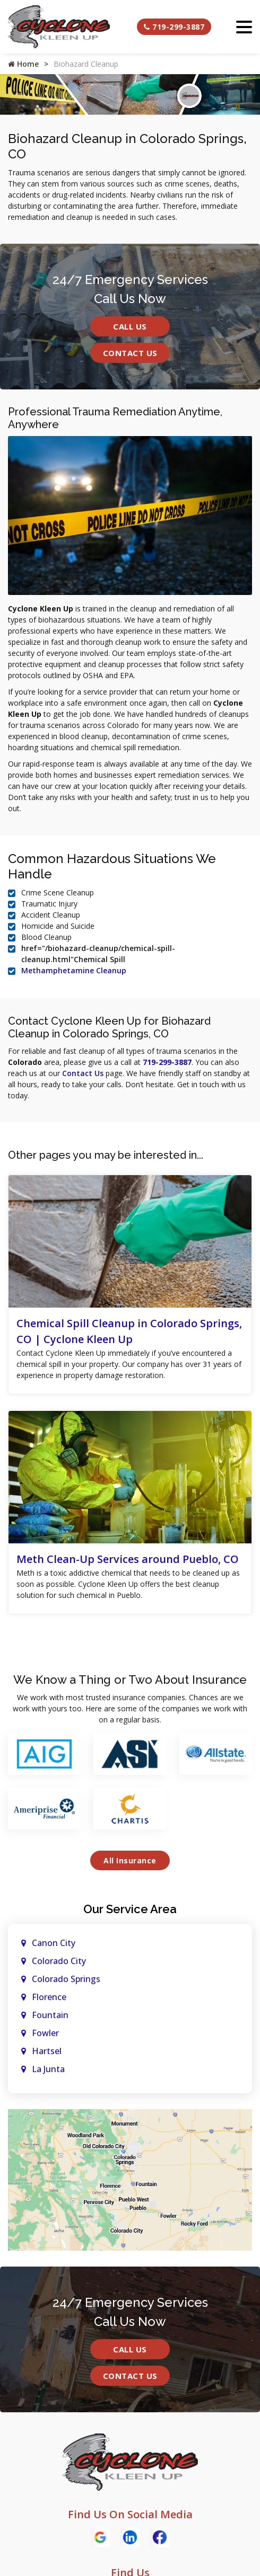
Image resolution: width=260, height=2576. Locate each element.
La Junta (48, 2069)
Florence (49, 1997)
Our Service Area (130, 1909)
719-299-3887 (174, 27)
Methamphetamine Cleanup (73, 970)
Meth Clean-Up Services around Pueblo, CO (127, 1559)
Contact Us (130, 353)
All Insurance (130, 1860)
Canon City (53, 1943)
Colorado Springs (66, 1979)
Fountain (50, 2015)
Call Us (130, 326)
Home (23, 64)
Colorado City (59, 1961)
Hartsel (47, 2051)
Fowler (45, 2033)
